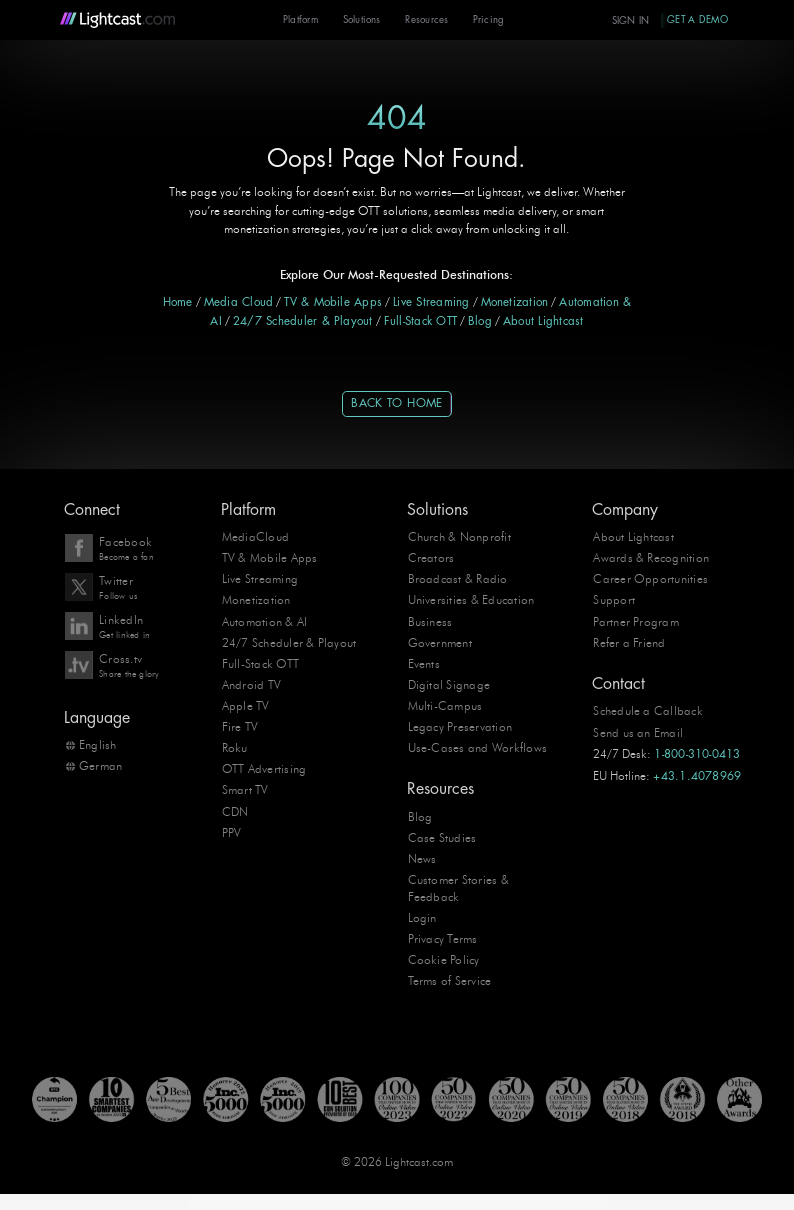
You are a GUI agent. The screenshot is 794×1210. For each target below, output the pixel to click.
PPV (232, 832)
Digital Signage (449, 684)
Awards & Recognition (651, 558)
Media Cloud (239, 302)
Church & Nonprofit (459, 537)
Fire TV (240, 727)
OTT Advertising (264, 769)
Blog (480, 321)
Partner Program (636, 621)
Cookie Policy (444, 960)
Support (614, 600)
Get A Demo (697, 19)
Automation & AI (265, 621)
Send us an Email (638, 732)
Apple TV (246, 706)
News (422, 859)
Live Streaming (431, 302)
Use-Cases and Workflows (477, 748)
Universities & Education (471, 600)
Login (422, 918)
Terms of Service (450, 981)
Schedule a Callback (648, 711)
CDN (235, 811)
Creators (431, 558)
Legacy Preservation (460, 727)
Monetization (515, 302)
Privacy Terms (443, 939)
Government (440, 642)
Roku (235, 748)
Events (424, 663)
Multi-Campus (445, 706)
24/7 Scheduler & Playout (303, 321)
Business (430, 621)
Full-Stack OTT (420, 321)
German (100, 766)
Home (178, 302)
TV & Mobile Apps (333, 302)
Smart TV (245, 790)
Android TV (251, 684)
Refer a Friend (629, 642)
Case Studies (442, 838)
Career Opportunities (650, 579)
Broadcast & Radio (458, 579)
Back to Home (397, 403)
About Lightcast (543, 321)
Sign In (629, 21)
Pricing (486, 21)
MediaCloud (255, 537)
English (98, 745)
